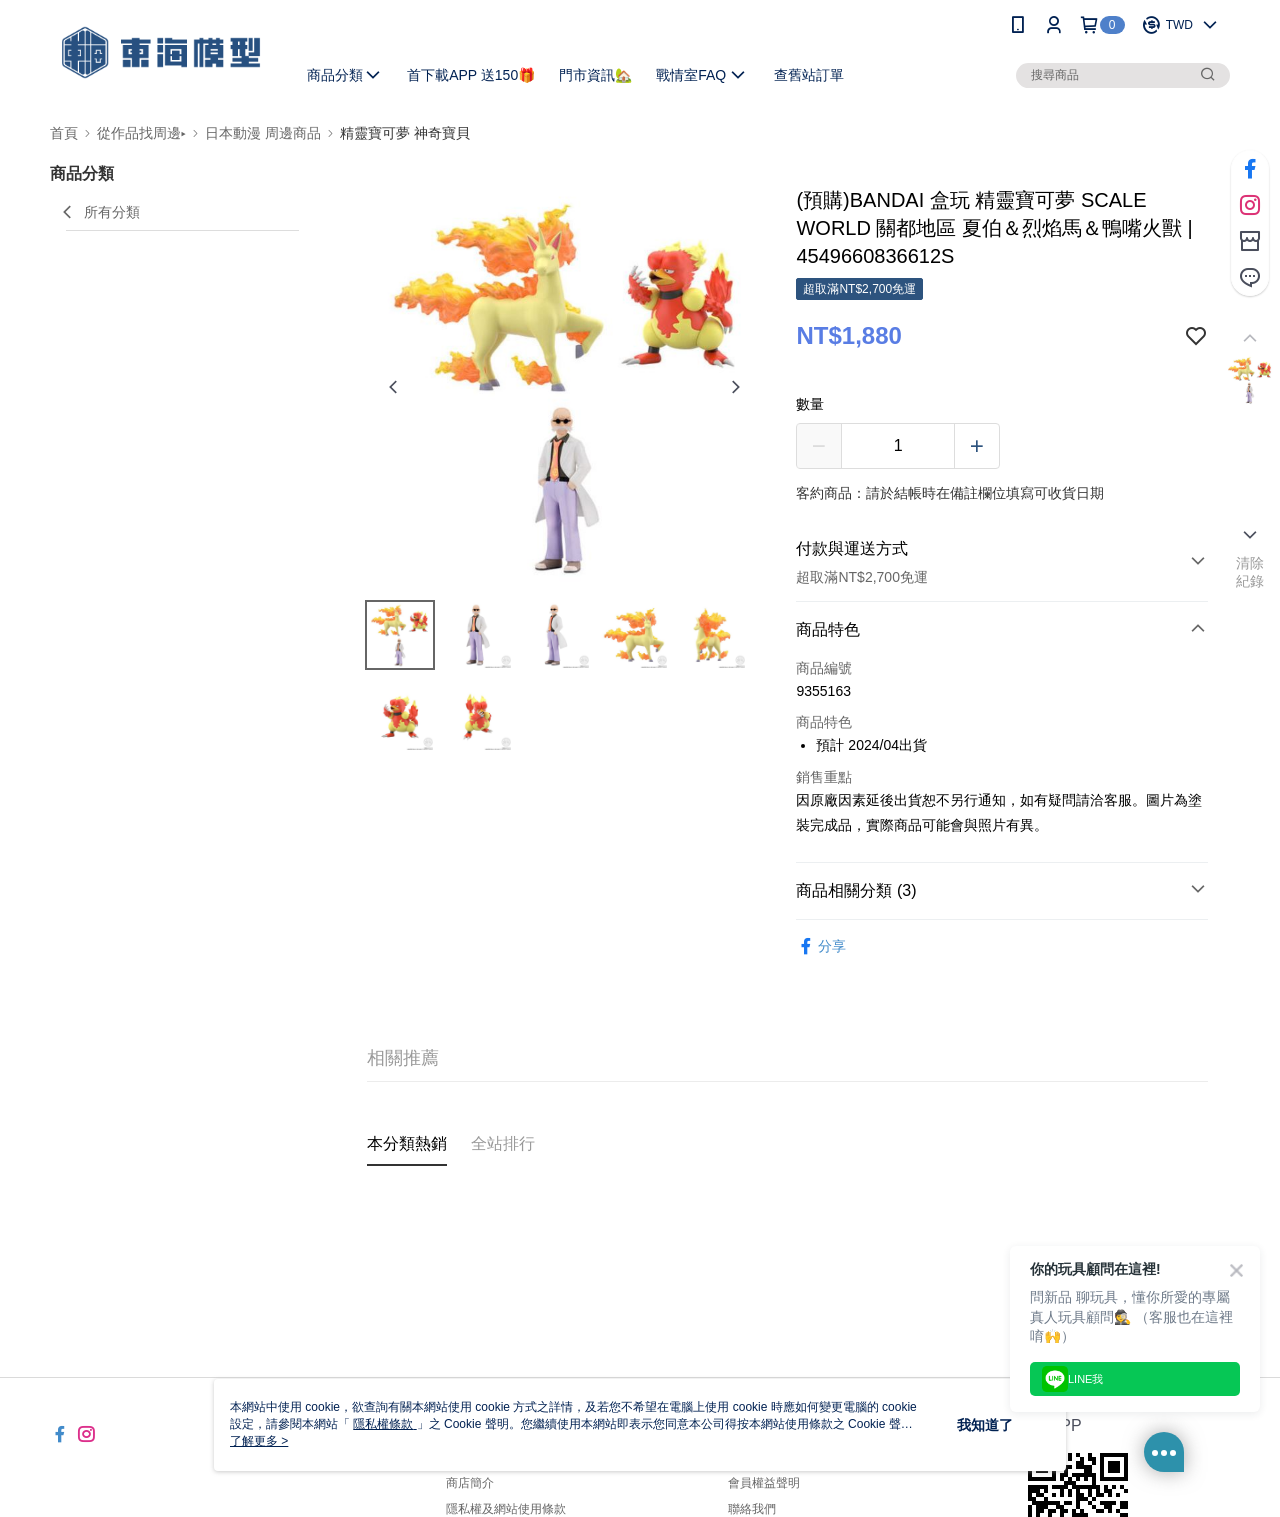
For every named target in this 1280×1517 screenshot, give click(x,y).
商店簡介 (470, 1483)
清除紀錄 (1250, 572)
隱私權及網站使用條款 (506, 1509)
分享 (821, 946)
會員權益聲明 (764, 1483)
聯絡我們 (752, 1509)
